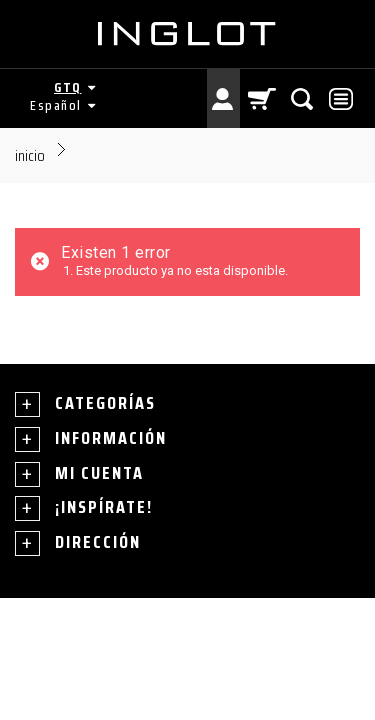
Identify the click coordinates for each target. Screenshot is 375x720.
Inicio (30, 155)
